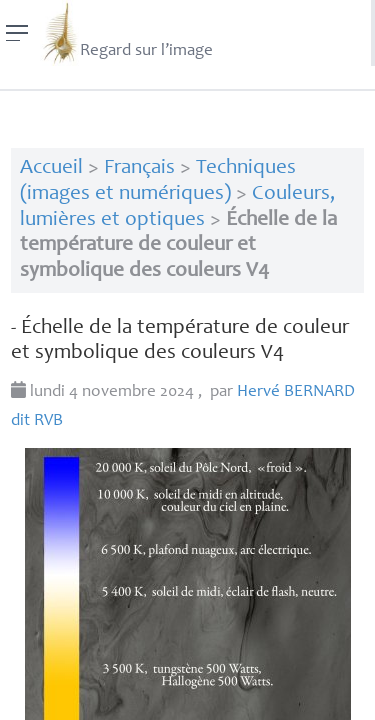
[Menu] (17, 33)
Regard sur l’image (126, 33)
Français (139, 168)
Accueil (51, 168)
